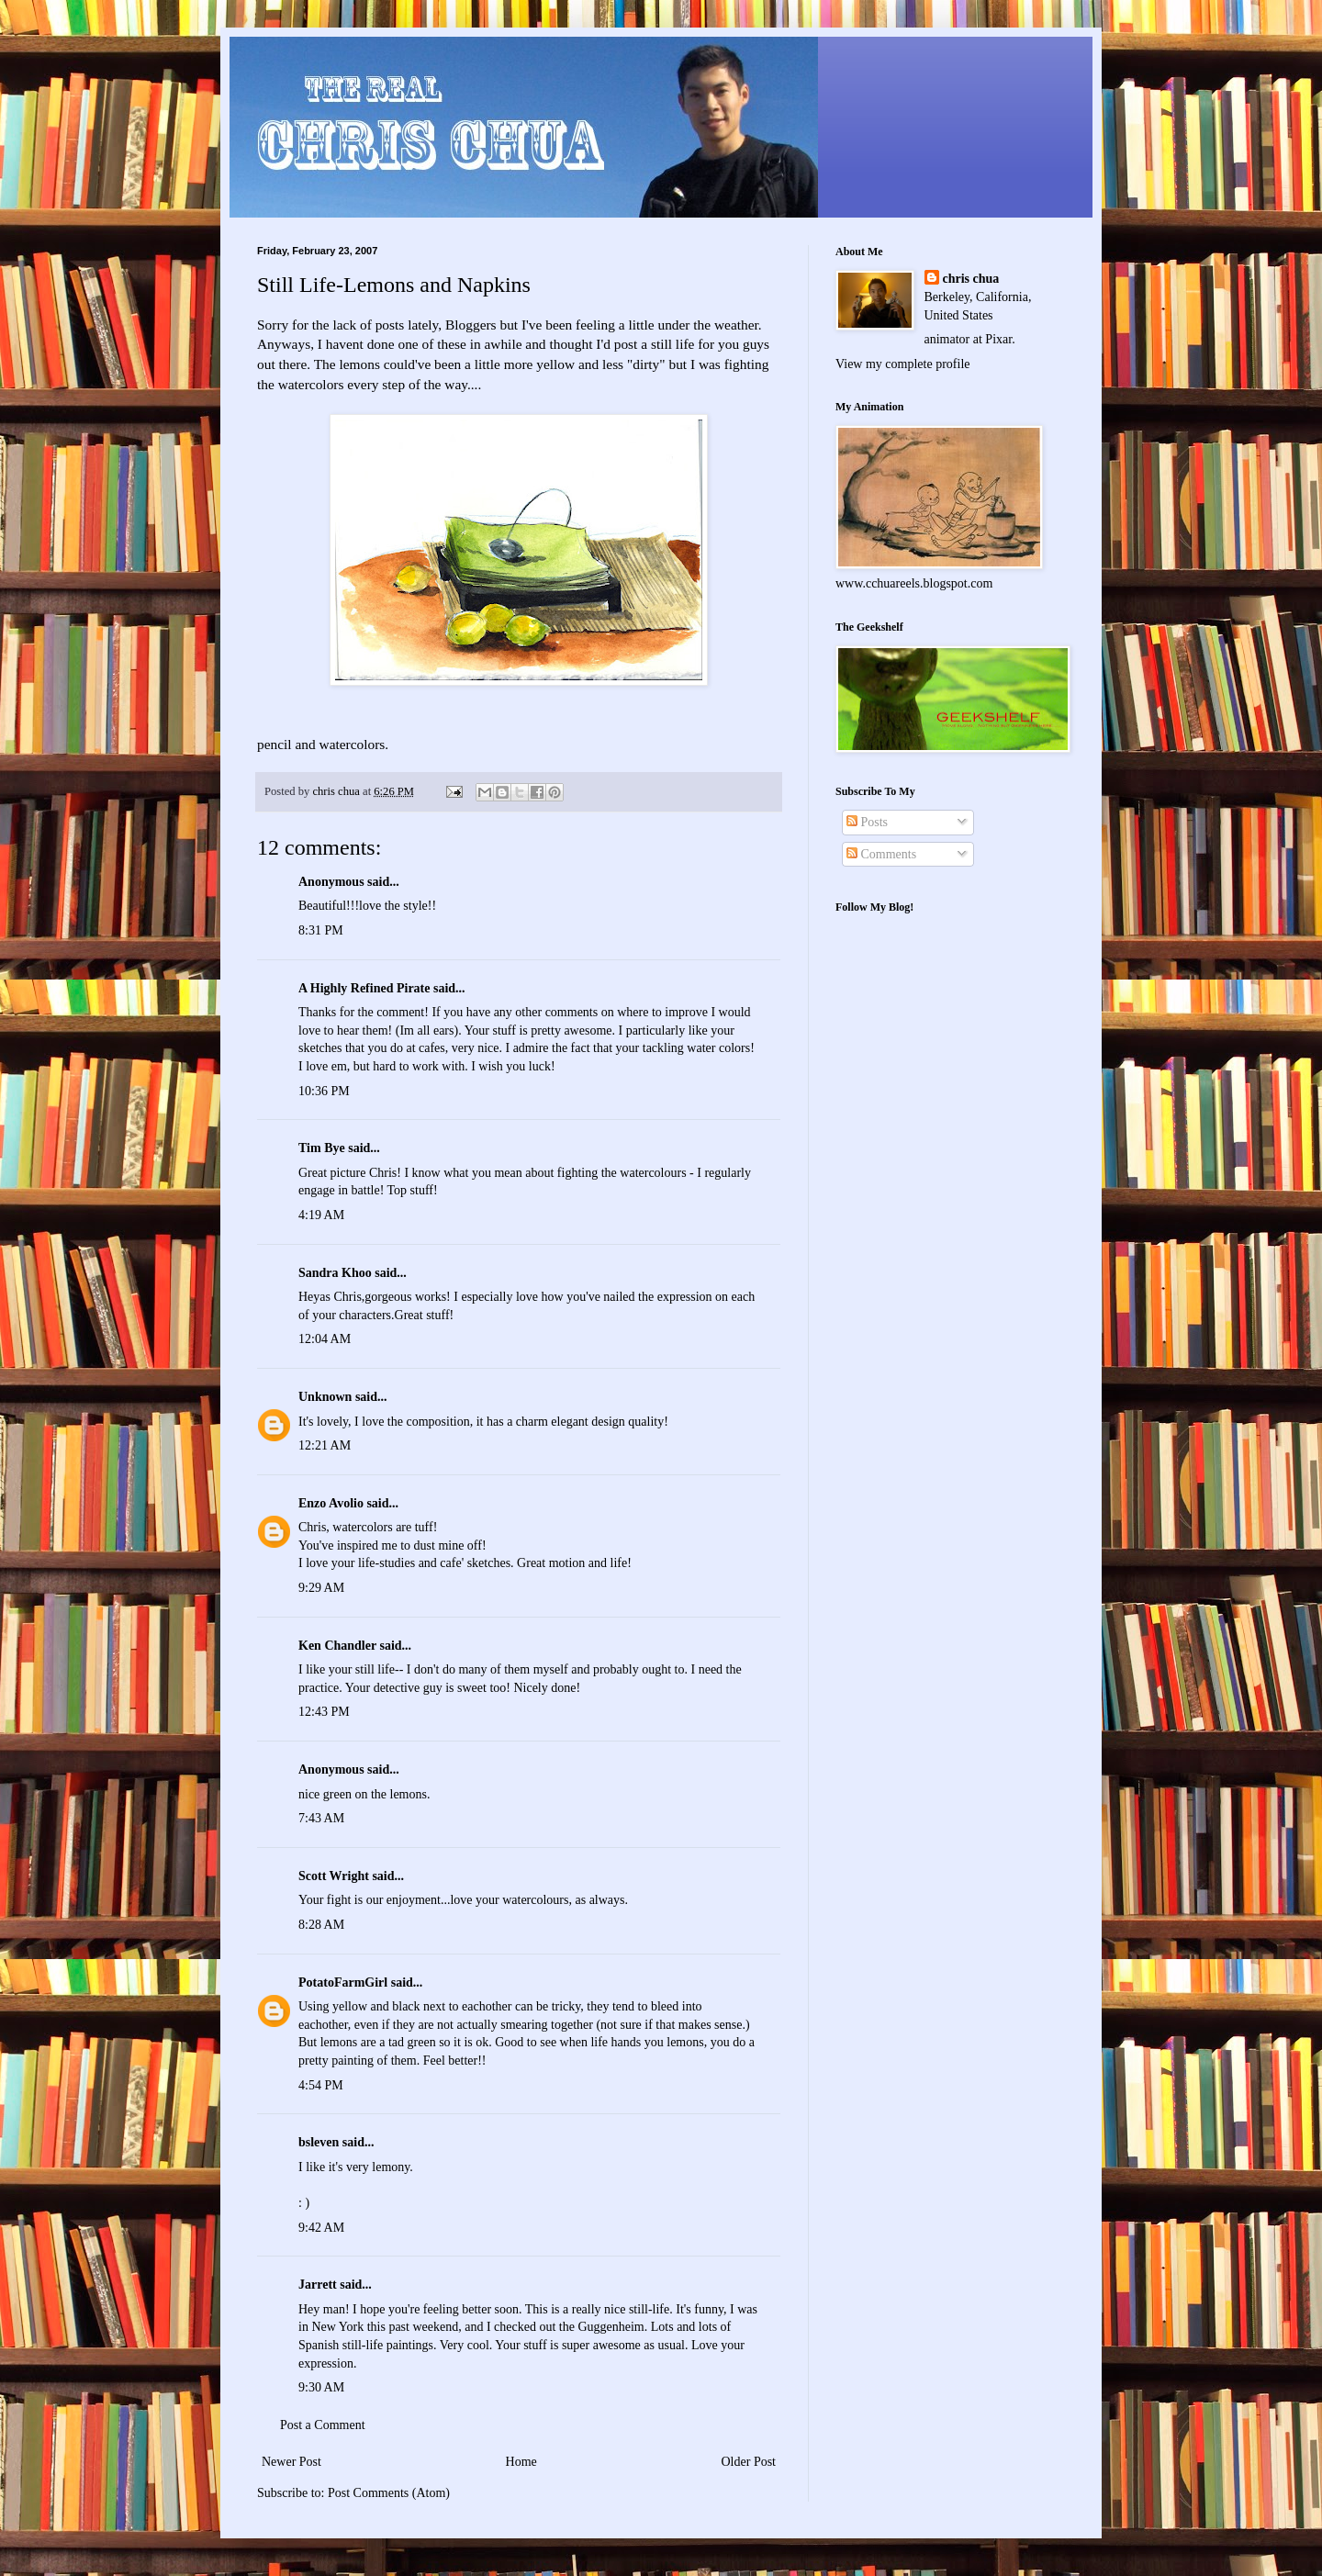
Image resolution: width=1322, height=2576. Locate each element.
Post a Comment (322, 2425)
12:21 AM (324, 1445)
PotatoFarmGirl (342, 1982)
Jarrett (317, 2284)
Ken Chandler (337, 1645)
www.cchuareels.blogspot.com (913, 583)
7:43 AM (321, 1818)
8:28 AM (321, 1925)
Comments (881, 854)
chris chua (971, 279)
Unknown (325, 1397)
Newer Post (291, 2462)
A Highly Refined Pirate (364, 988)
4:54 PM (320, 2085)
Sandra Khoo (335, 1273)
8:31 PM (320, 930)
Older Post (749, 2462)
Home (521, 2462)
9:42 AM (321, 2227)
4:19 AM (321, 1215)
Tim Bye (321, 1148)
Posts (867, 822)
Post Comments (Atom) (389, 2493)
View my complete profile (902, 364)
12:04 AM (324, 1339)
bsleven (318, 2142)
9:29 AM (321, 1588)
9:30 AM (321, 2387)
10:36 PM (324, 1091)
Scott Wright (333, 1876)
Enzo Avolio (331, 1503)
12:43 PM (324, 1712)
